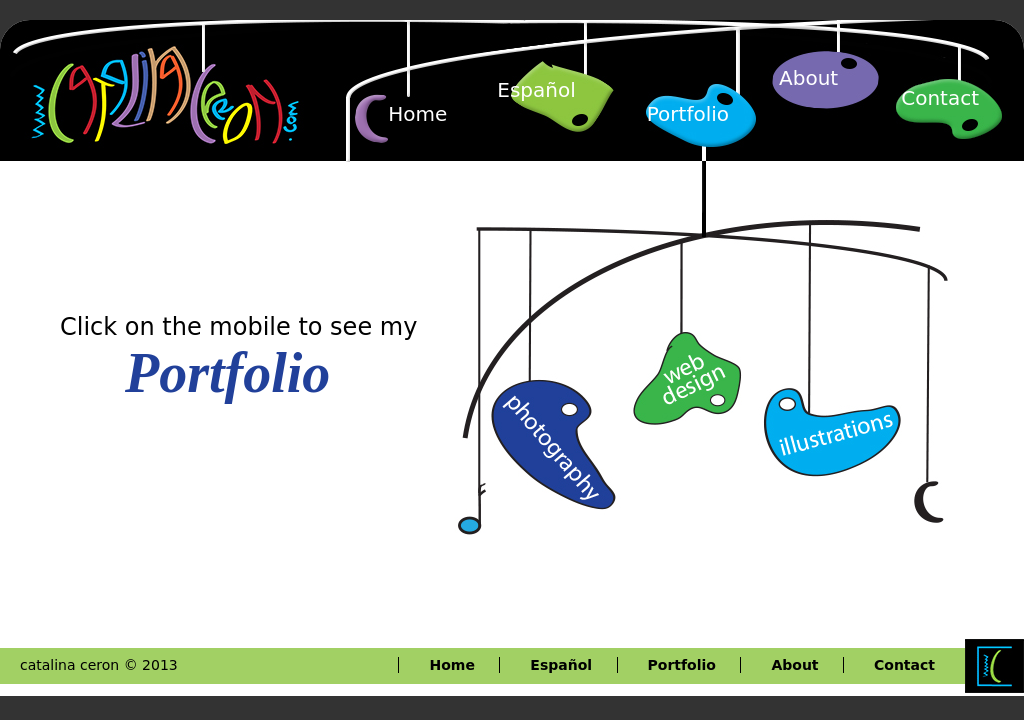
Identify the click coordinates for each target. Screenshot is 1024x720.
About (808, 78)
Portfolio (688, 114)
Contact (940, 98)
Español (536, 90)
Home (417, 114)
